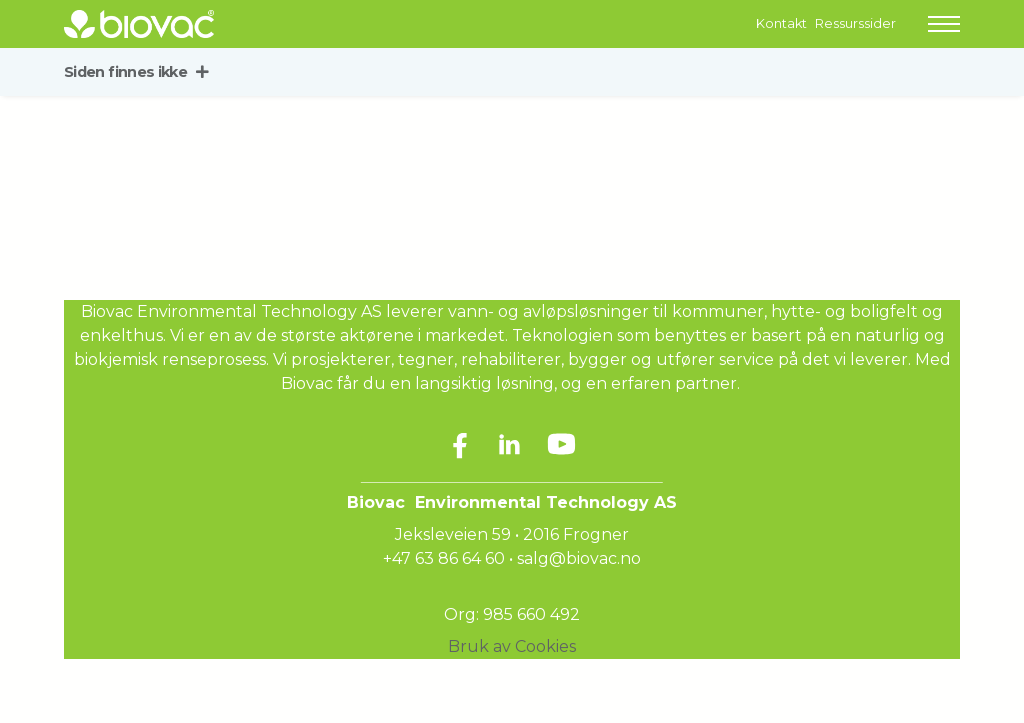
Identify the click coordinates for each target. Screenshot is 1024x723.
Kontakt (781, 23)
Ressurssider (855, 23)
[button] (944, 24)
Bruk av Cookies (512, 646)
